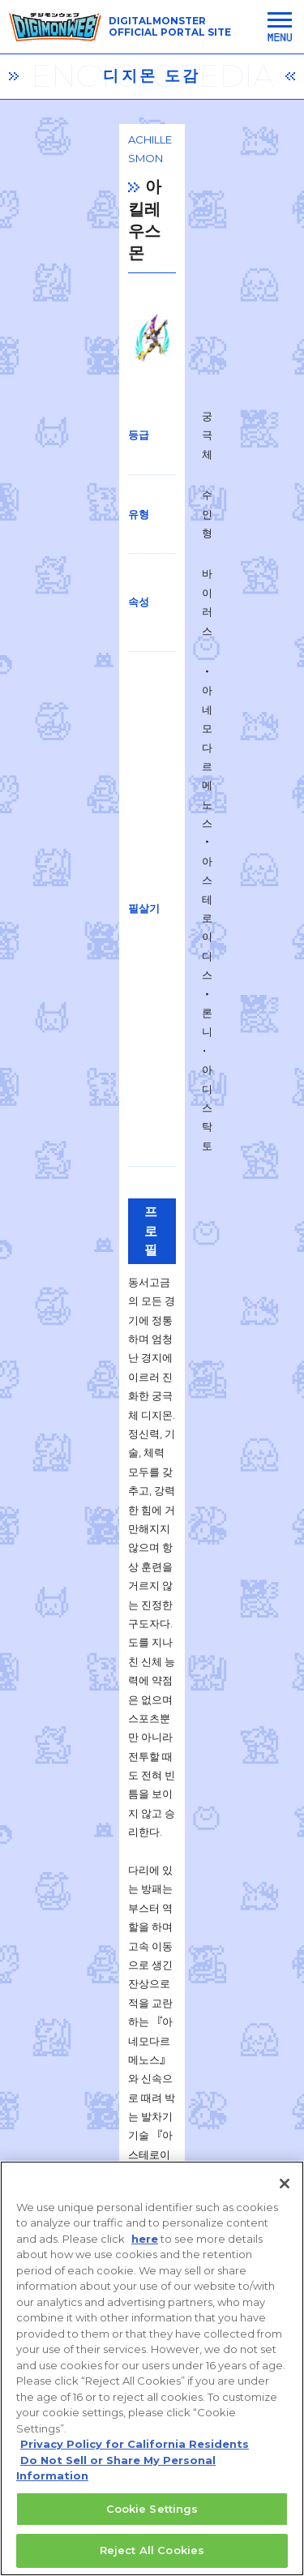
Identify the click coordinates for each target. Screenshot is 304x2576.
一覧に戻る (152, 1901)
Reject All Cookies (152, 2551)
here (144, 2239)
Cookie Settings (152, 2509)
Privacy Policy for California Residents (134, 2444)
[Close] (284, 2184)
